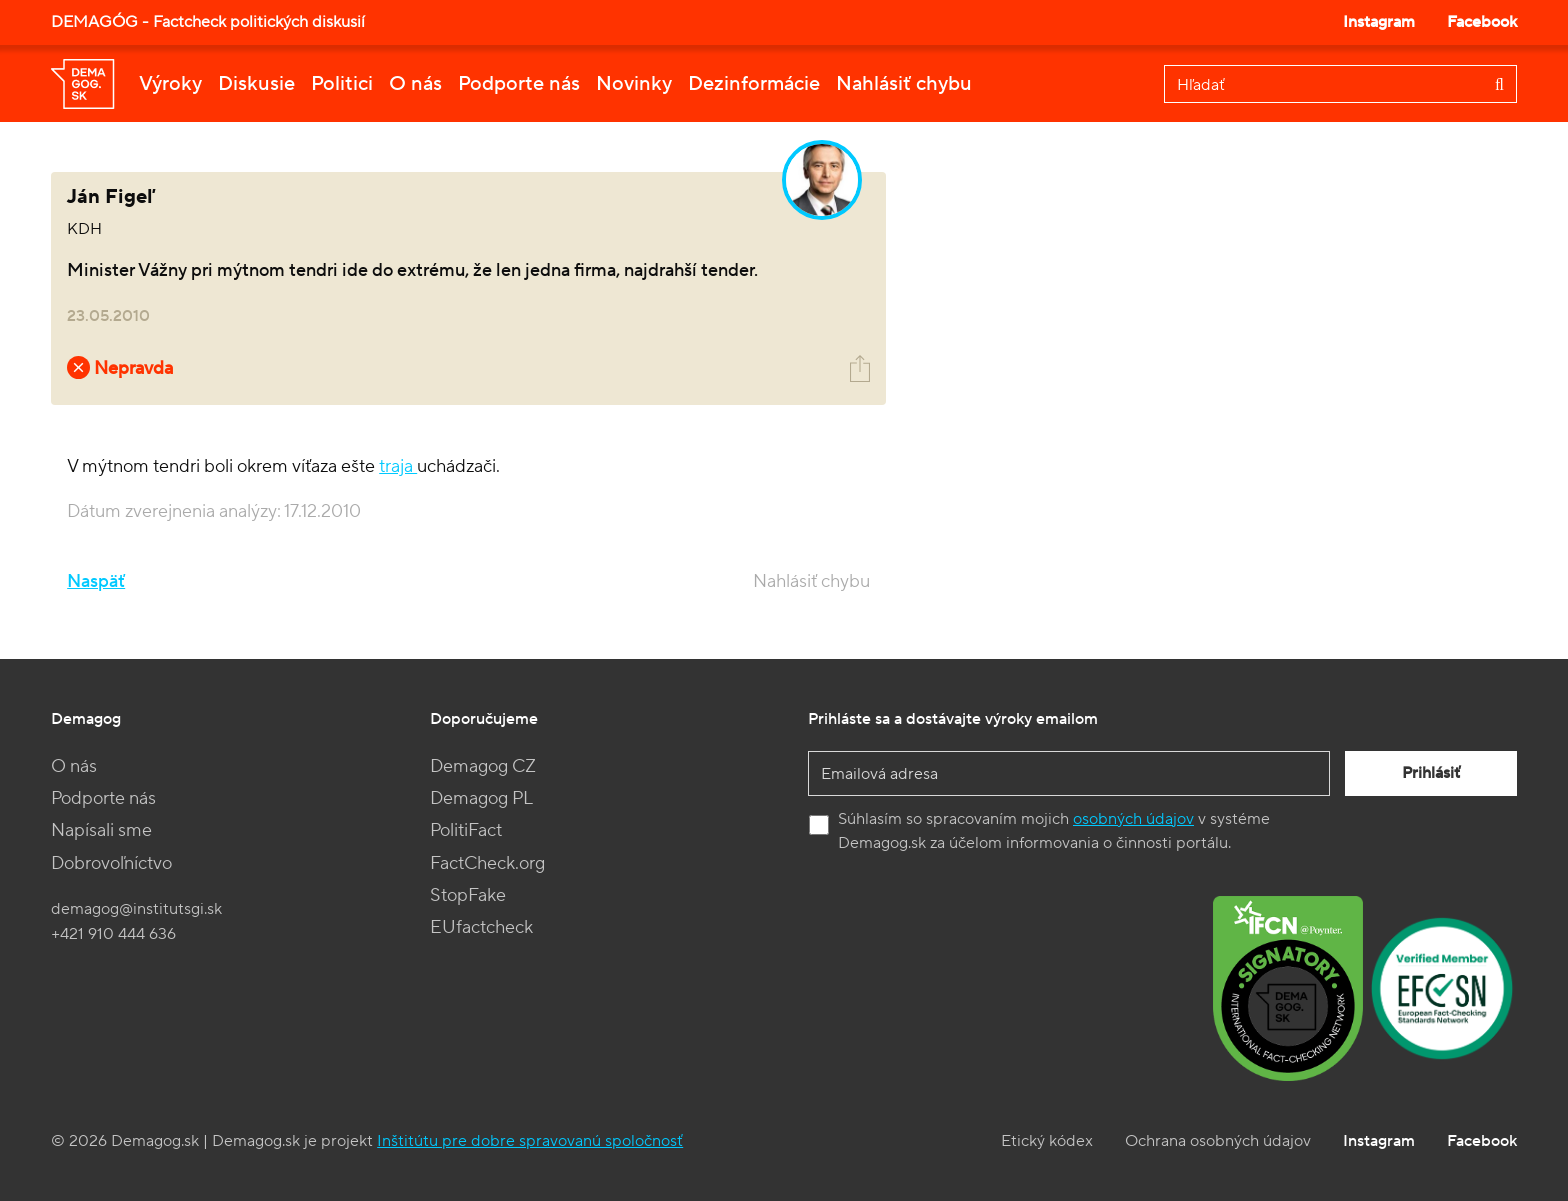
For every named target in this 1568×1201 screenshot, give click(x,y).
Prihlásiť (1431, 773)
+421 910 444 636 (113, 934)
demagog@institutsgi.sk (136, 909)
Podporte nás (519, 84)
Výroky (170, 84)
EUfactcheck (481, 927)
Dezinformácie (754, 84)
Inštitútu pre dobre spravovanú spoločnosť (530, 1141)
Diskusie (256, 84)
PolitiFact (466, 830)
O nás (415, 84)
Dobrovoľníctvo (111, 863)
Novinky (634, 84)
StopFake (468, 895)
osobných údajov (1133, 819)
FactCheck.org (487, 863)
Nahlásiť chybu (904, 84)
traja (398, 466)
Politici (342, 84)
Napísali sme (101, 830)
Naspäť (96, 581)
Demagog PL (481, 798)
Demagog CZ (483, 766)
